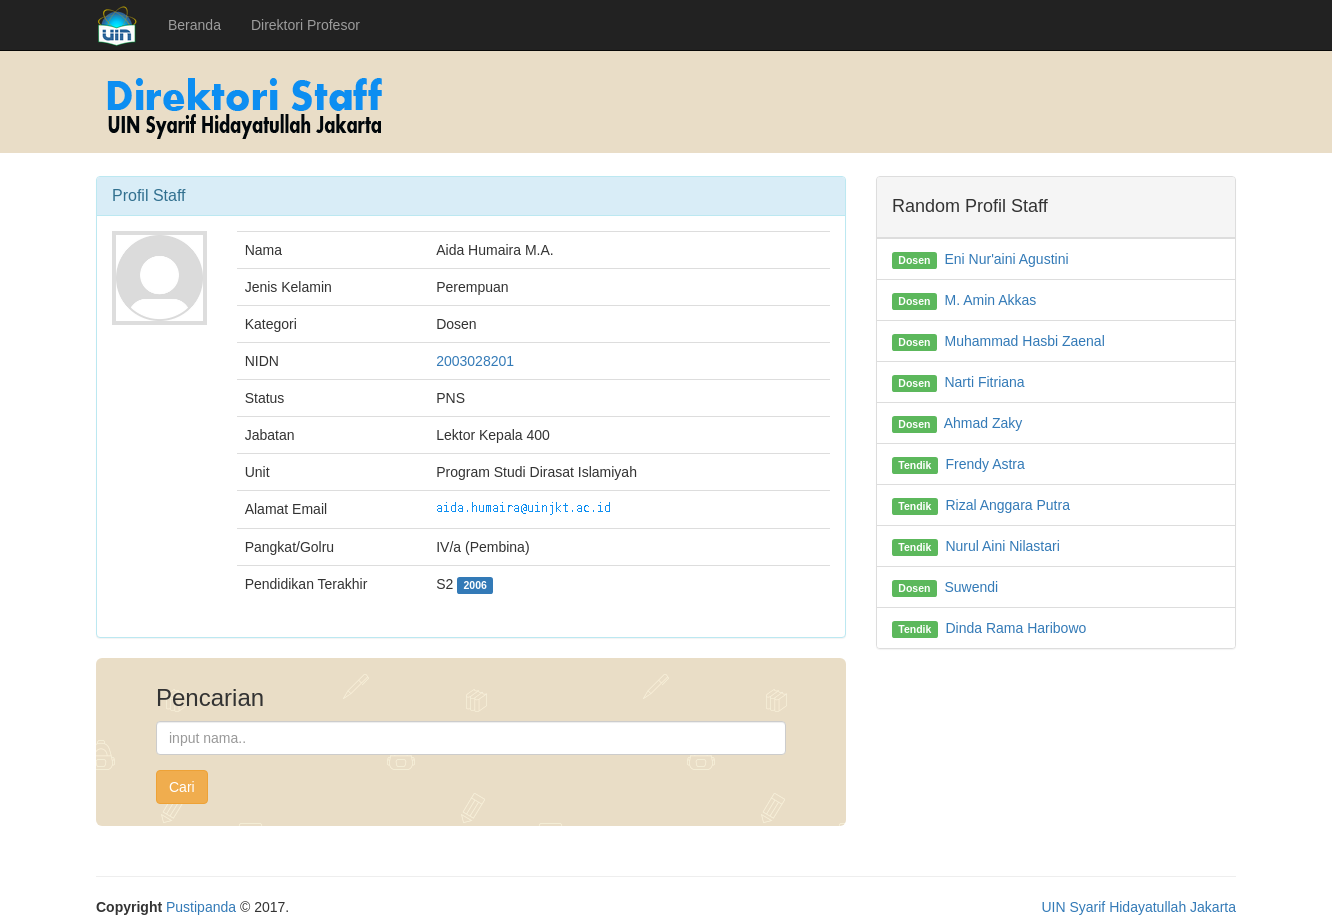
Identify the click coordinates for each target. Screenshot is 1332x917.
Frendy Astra (984, 464)
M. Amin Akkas (990, 300)
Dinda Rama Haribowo (1015, 628)
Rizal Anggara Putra (1007, 505)
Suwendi (971, 587)
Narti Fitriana (984, 382)
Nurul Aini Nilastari (1002, 546)
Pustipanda (201, 907)
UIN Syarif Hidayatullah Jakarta (1138, 907)
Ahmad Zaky (983, 423)
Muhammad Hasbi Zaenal (1024, 341)
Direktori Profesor (305, 25)
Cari (182, 787)
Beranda (194, 25)
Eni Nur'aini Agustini (1006, 259)
